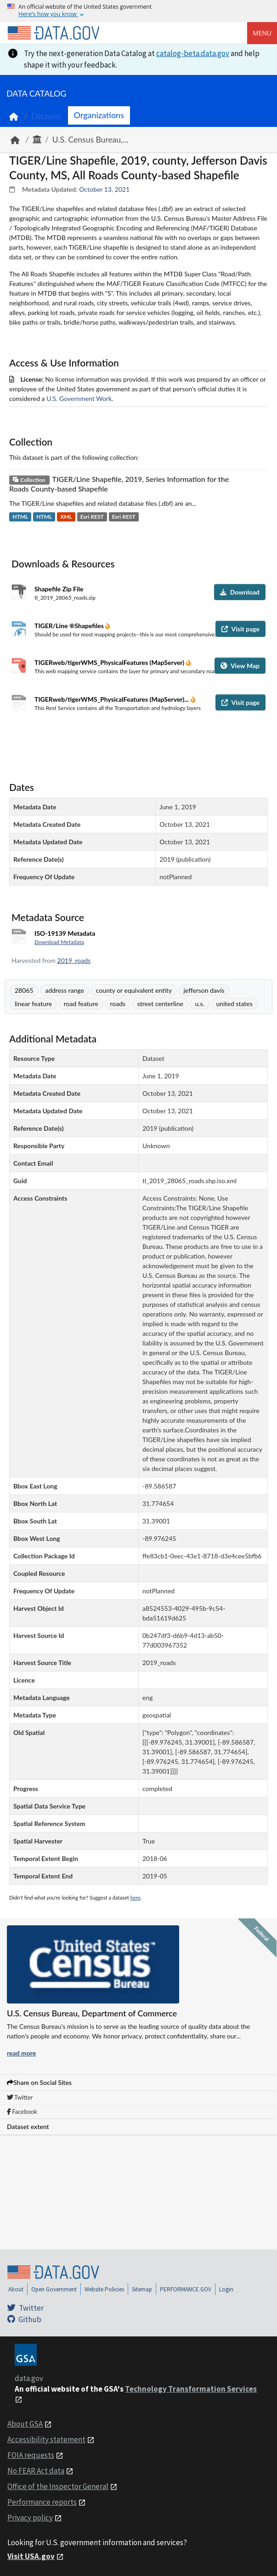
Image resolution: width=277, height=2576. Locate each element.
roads (117, 1004)
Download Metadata (59, 942)
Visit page (240, 629)
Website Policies (104, 2289)
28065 (24, 990)
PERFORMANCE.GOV (185, 2289)
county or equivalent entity (134, 990)
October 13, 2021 (104, 189)
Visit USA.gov (31, 2556)
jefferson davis (204, 990)
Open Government (54, 2289)
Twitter (20, 2097)
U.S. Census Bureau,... (90, 139)
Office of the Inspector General (57, 2486)
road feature (81, 1004)
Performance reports (42, 2502)
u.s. (199, 1004)
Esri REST (92, 517)
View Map (240, 666)
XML (66, 517)
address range (64, 990)
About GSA (25, 2424)
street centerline (160, 1004)
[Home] (53, 33)
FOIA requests (30, 2455)
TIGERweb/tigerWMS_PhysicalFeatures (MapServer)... (112, 699)
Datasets (46, 116)
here (135, 1898)
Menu (262, 33)
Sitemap (142, 2289)
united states (234, 1004)
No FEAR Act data (35, 2471)
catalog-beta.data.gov (192, 53)
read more (21, 2053)
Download (240, 592)
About (15, 2289)
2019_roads (74, 960)
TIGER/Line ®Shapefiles (69, 626)
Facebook (22, 2111)
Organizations (99, 115)
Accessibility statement (46, 2439)
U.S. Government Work (79, 398)
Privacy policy (30, 2518)
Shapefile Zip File (58, 589)
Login (226, 2289)
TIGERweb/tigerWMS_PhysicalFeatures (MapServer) (110, 662)
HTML (20, 517)
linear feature (33, 1004)
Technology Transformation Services (191, 2389)
